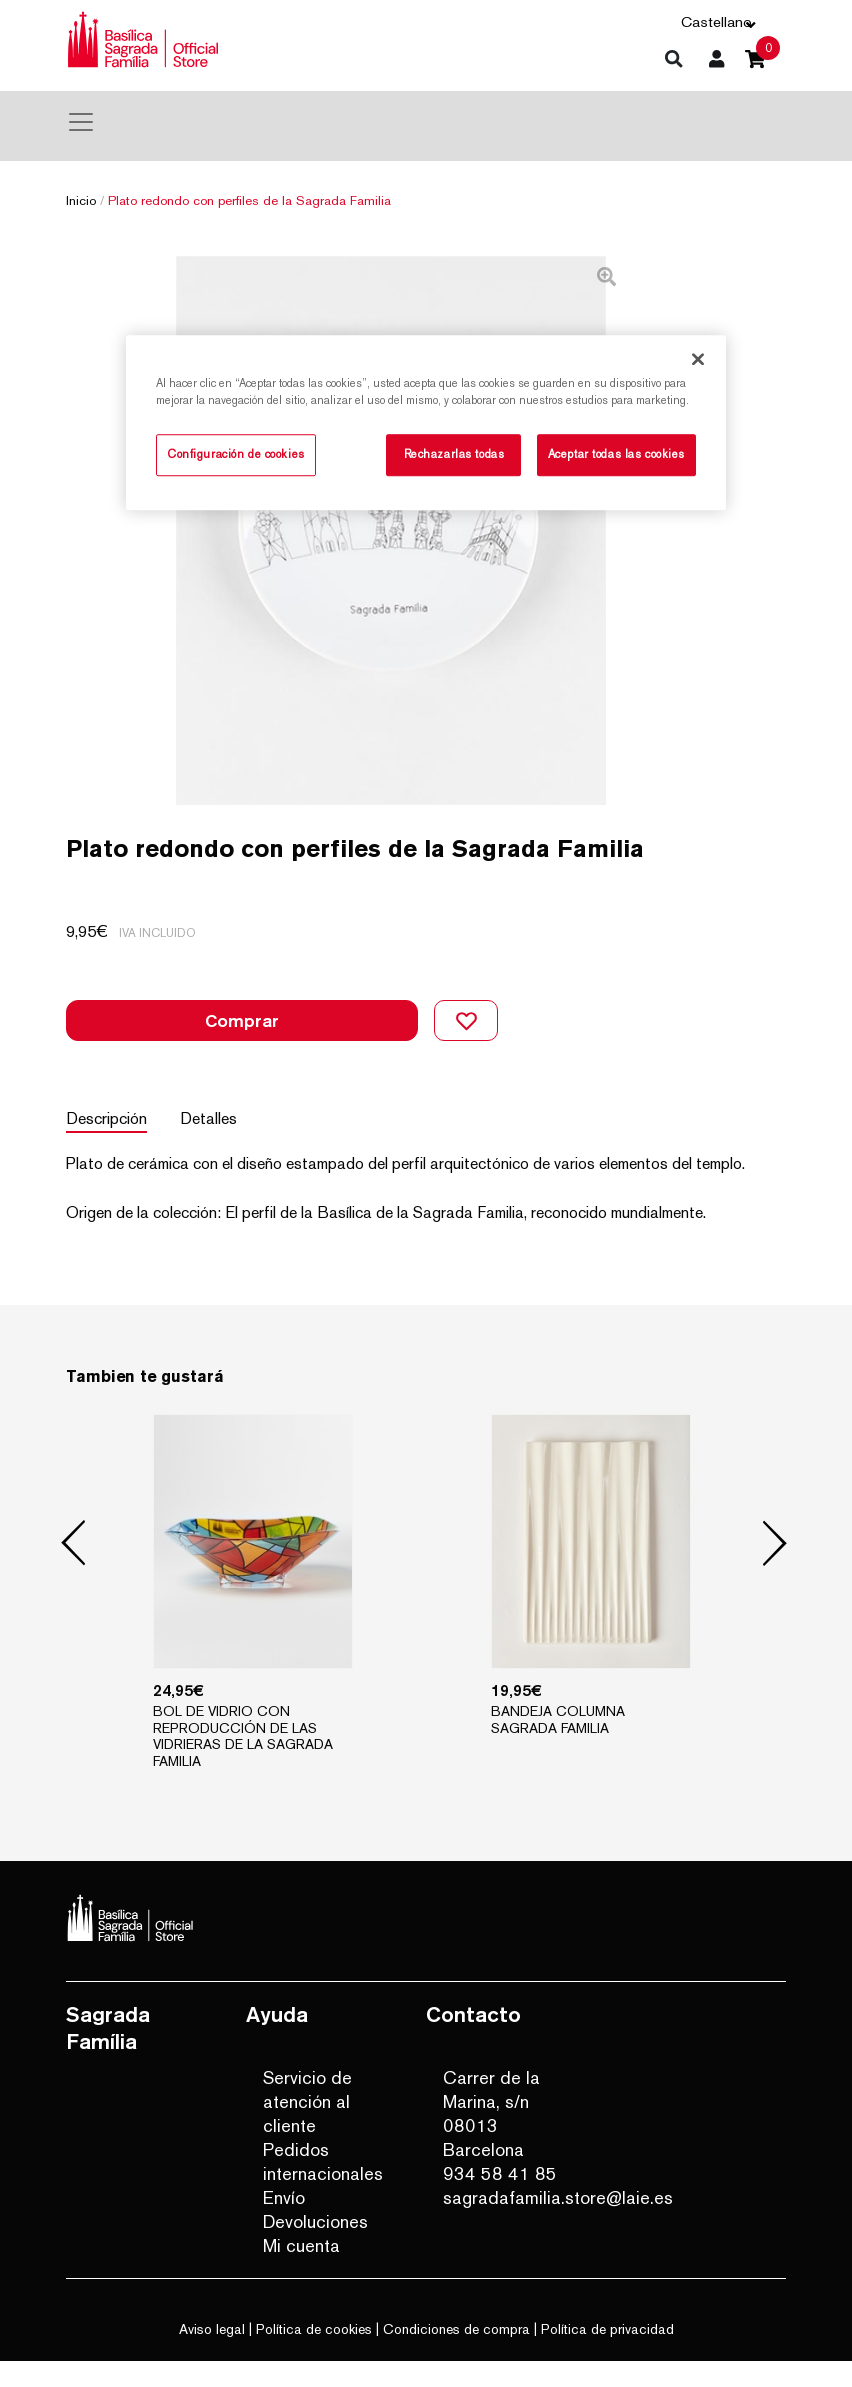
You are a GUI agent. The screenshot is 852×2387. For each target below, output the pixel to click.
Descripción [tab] (106, 1144)
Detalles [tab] (215, 1144)
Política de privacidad (607, 2355)
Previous (74, 1570)
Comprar (242, 1046)
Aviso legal (212, 2355)
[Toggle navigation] (81, 122)
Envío (284, 2223)
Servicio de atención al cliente (307, 2127)
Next (775, 1570)
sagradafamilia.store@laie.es (509, 2223)
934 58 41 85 (500, 2199)
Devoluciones (315, 2247)
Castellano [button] (716, 21)
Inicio (81, 200)
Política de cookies (314, 2355)
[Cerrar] (698, 359)
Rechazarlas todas (454, 454)
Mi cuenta (301, 2271)
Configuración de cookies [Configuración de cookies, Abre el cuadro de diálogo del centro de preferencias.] (236, 454)
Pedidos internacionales (323, 2187)
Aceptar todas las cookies (616, 454)
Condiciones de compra (456, 2355)
